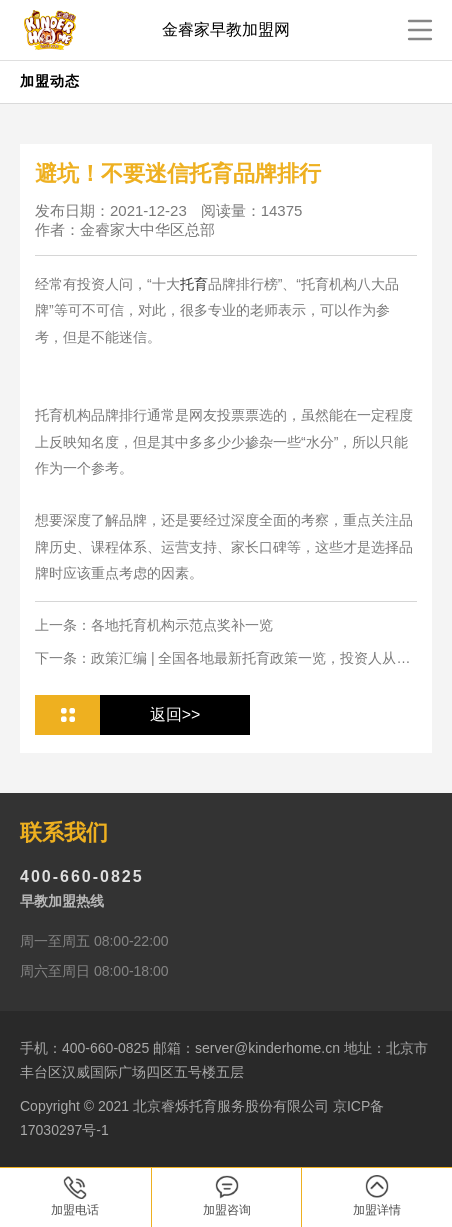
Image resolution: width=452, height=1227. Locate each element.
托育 (194, 284)
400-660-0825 (82, 876)
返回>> (175, 714)
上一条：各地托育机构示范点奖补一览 (154, 625)
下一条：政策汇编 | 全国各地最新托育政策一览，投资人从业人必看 (222, 659)
